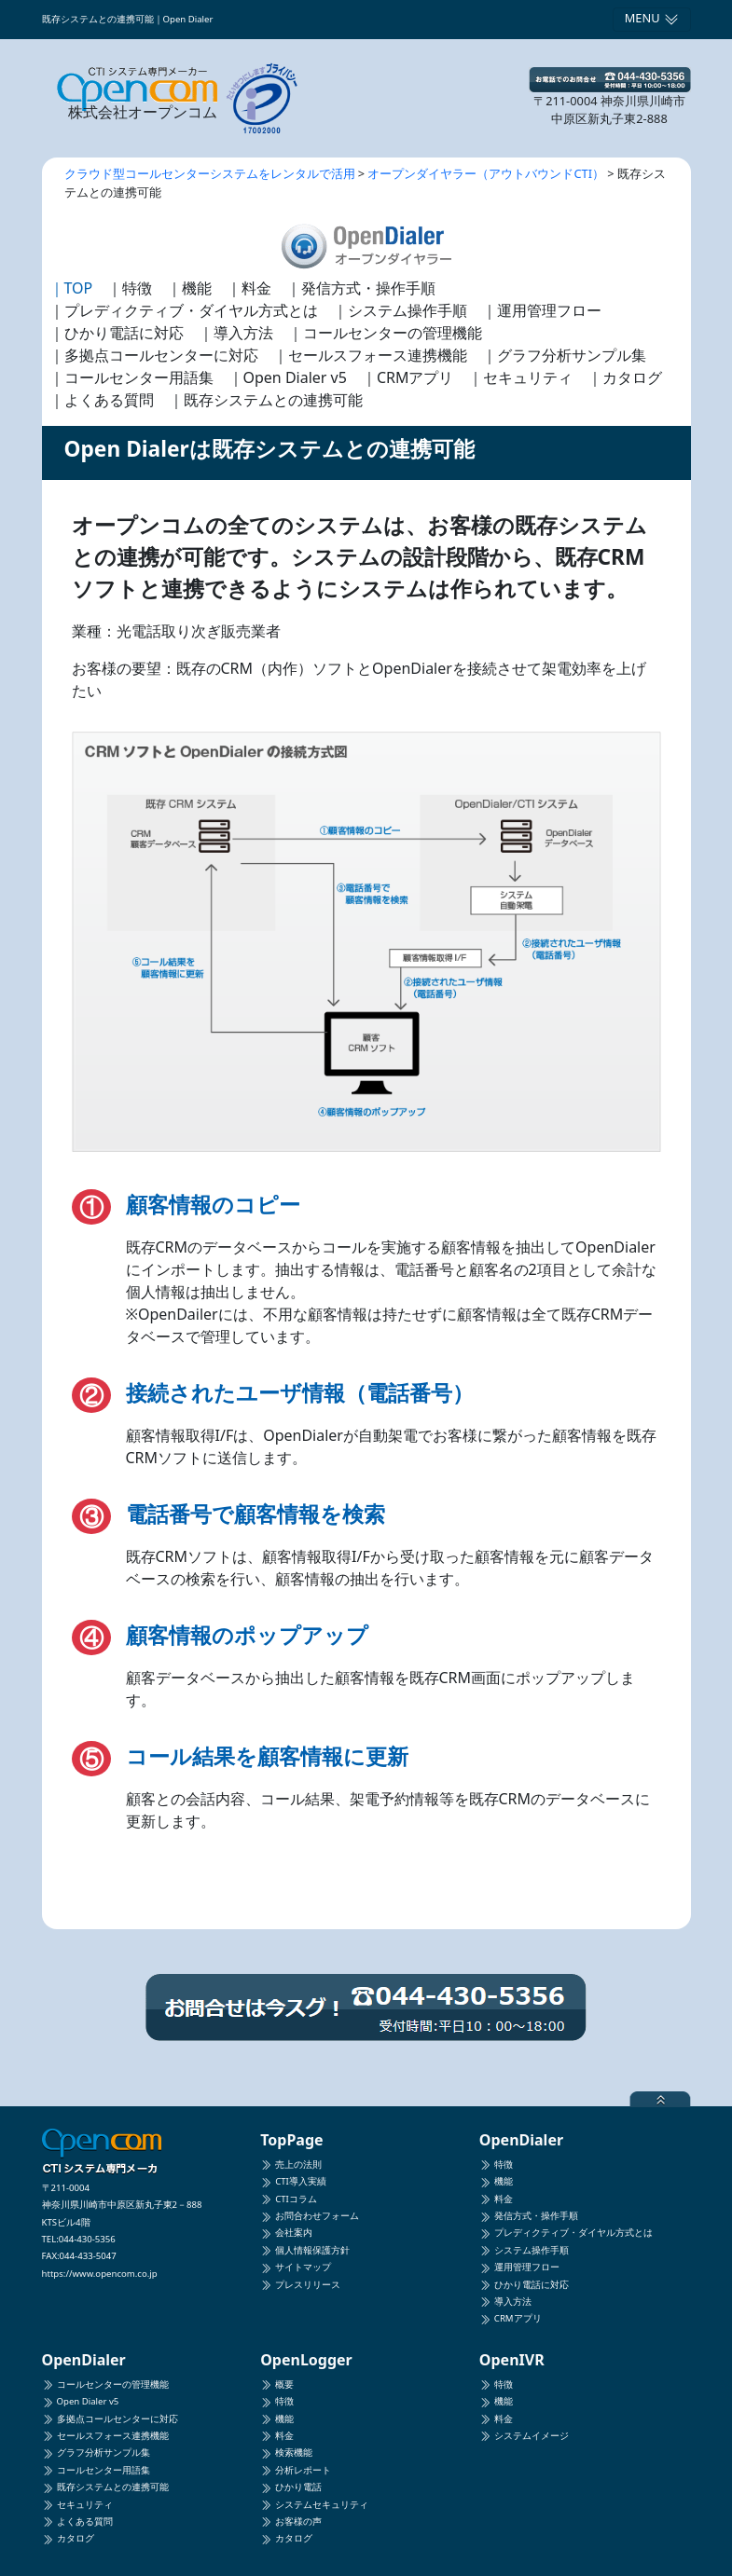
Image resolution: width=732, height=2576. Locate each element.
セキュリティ (77, 2505)
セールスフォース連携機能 (105, 2436)
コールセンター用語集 (96, 2470)
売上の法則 (291, 2164)
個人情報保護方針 (305, 2250)
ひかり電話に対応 (524, 2285)
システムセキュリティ (314, 2505)
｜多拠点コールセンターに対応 (153, 355)
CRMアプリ (510, 2318)
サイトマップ (295, 2267)
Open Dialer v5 (80, 2401)
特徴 (496, 2164)
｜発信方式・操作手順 (360, 288)
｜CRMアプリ (408, 377)
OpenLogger (306, 2360)
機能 (496, 2181)
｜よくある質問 (101, 400)
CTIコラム (288, 2199)
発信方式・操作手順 (528, 2216)
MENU (652, 18)
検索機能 (286, 2452)
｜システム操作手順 (400, 310)
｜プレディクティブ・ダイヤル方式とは (183, 310)
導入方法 (505, 2301)
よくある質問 (77, 2521)
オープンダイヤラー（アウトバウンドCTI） (485, 173)
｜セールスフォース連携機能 (370, 355)
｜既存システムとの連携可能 (266, 400)
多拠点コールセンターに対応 (110, 2419)
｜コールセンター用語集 (131, 377)
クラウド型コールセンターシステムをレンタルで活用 (209, 173)
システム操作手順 (524, 2250)
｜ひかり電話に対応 (116, 332)
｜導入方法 (236, 332)
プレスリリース (300, 2285)
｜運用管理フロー (541, 310)
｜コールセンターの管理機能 (385, 332)
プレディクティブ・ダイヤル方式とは (566, 2233)
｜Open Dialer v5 (287, 377)
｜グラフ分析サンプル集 (564, 355)
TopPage (291, 2140)
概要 (277, 2384)
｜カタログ (624, 377)
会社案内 (286, 2233)
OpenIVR (512, 2360)
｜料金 (249, 288)
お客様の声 (291, 2521)
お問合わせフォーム (309, 2216)
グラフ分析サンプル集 (96, 2452)
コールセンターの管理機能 (105, 2384)
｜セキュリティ (520, 377)
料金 (496, 2199)
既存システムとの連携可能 (105, 2487)
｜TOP (71, 288)
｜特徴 (129, 288)
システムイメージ (524, 2436)
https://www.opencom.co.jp (100, 2274)
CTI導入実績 (293, 2181)
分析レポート (295, 2470)
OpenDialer (521, 2140)
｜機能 (189, 288)
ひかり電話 (291, 2487)
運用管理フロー (519, 2267)
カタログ (68, 2538)
